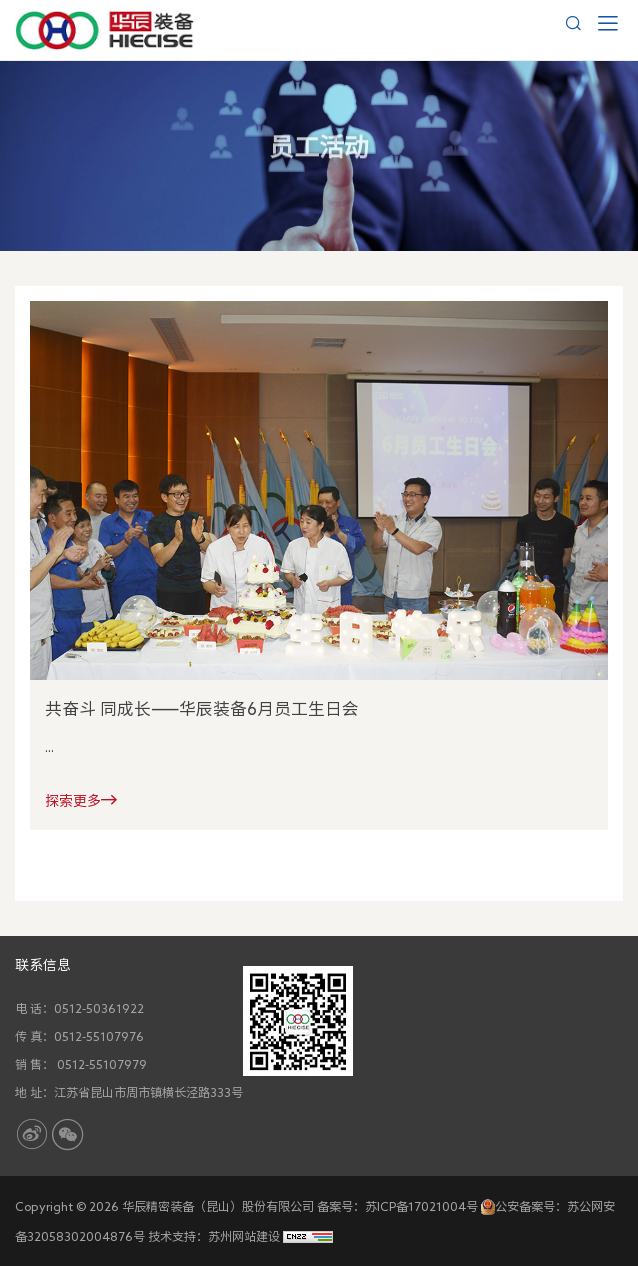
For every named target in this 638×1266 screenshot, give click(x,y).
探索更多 (81, 800)
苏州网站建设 (244, 1236)
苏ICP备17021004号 (421, 1206)
